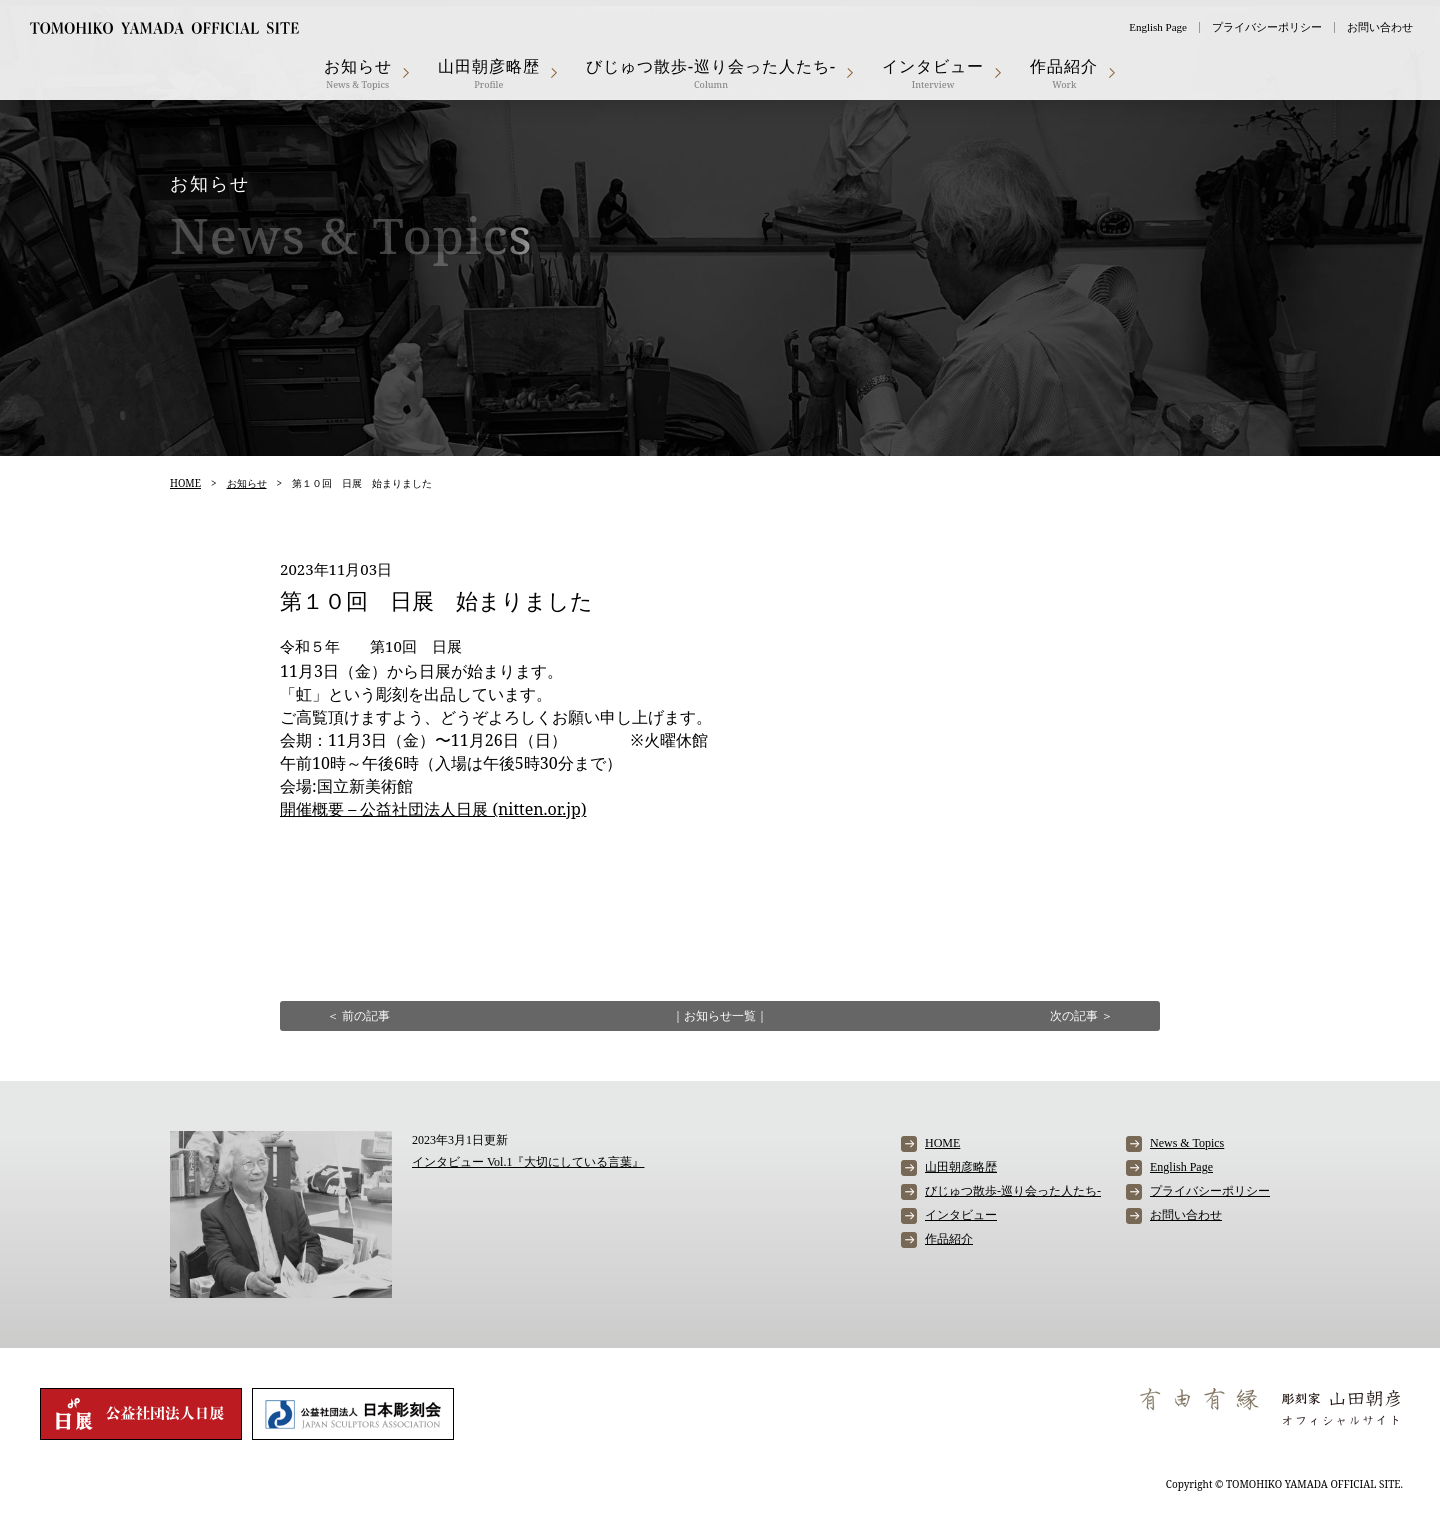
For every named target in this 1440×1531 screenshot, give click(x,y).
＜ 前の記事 (358, 1015)
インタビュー (933, 73)
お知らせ (358, 73)
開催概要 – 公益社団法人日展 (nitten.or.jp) (433, 809)
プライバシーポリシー (1267, 27)
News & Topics (1187, 1143)
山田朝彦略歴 (489, 73)
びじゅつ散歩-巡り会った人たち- (711, 73)
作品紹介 (1064, 73)
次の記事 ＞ (1081, 1015)
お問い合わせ (1380, 27)
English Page (1158, 27)
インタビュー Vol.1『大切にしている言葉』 (528, 1162)
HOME (185, 483)
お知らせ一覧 (720, 1015)
